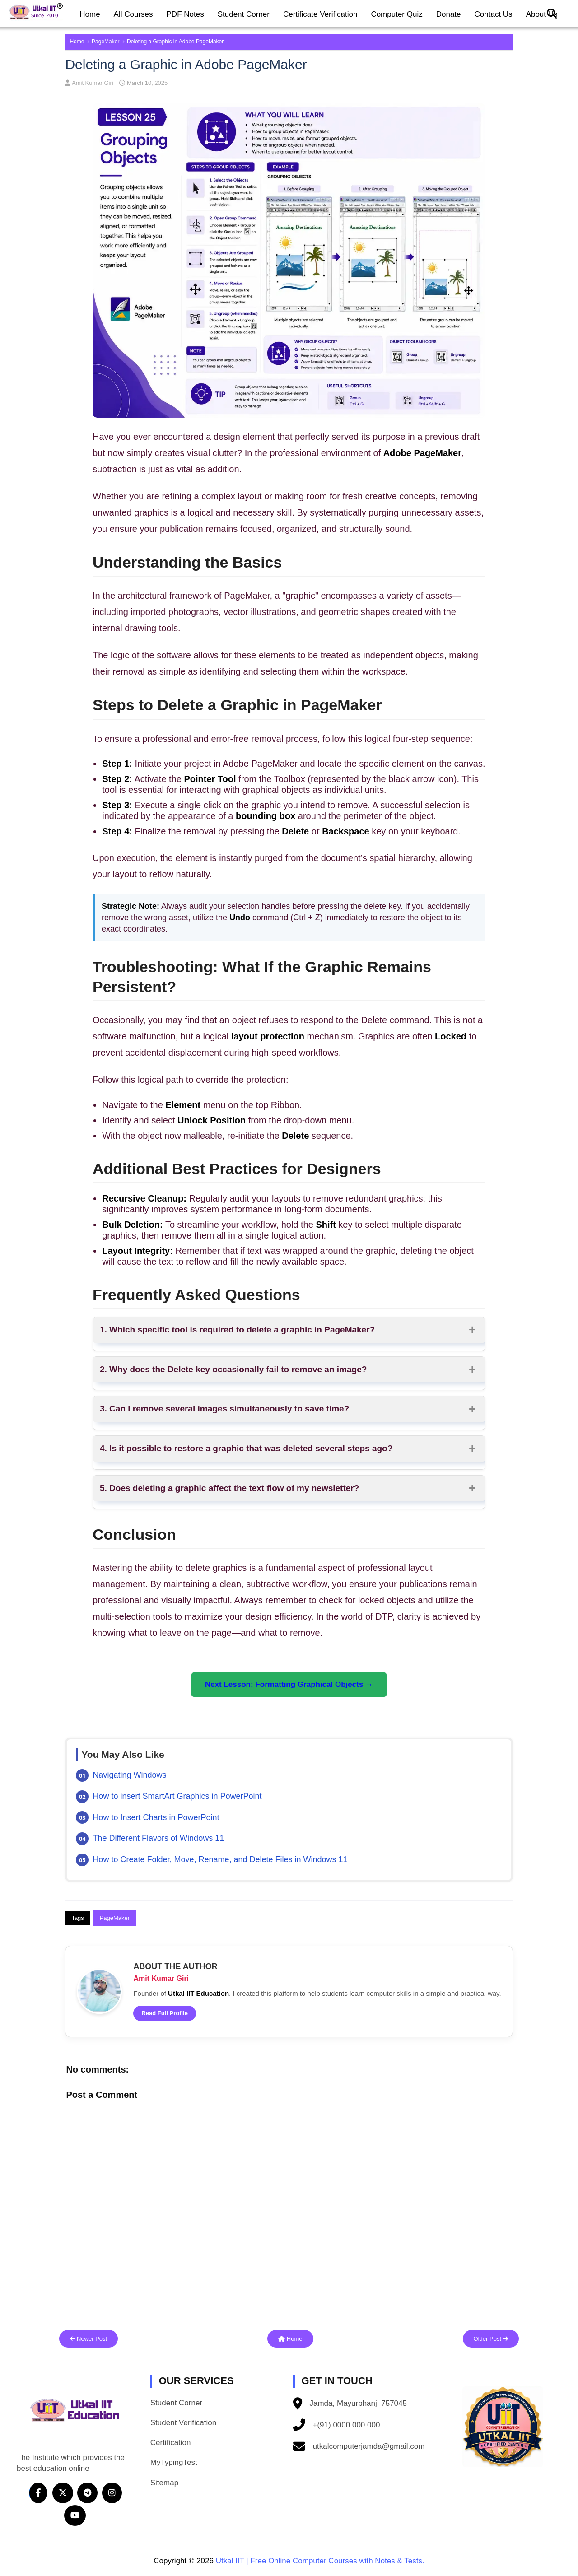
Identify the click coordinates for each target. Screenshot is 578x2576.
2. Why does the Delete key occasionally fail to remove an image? (233, 1369)
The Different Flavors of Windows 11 (158, 1838)
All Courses (133, 14)
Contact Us (494, 14)
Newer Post (88, 2338)
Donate (448, 14)
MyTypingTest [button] (173, 2462)
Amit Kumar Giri (92, 82)
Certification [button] (170, 2442)
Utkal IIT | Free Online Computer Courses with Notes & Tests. (320, 2561)
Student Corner (244, 14)
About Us (542, 14)
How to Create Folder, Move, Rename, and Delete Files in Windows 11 (220, 1859)
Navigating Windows (129, 1774)
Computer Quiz (396, 14)
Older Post (491, 2338)
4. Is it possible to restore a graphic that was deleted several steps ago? (246, 1448)
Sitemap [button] (164, 2482)
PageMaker (106, 41)
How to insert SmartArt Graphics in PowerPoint (177, 1796)
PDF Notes (185, 14)
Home (89, 14)
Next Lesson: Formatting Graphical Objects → (289, 1684)
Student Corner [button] (176, 2403)
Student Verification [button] (183, 2422)
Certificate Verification (320, 14)
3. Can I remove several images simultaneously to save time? (224, 1408)
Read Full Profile (164, 2013)
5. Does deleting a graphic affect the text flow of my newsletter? (229, 1488)
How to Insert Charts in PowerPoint (156, 1817)
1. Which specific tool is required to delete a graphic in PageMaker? (237, 1329)
